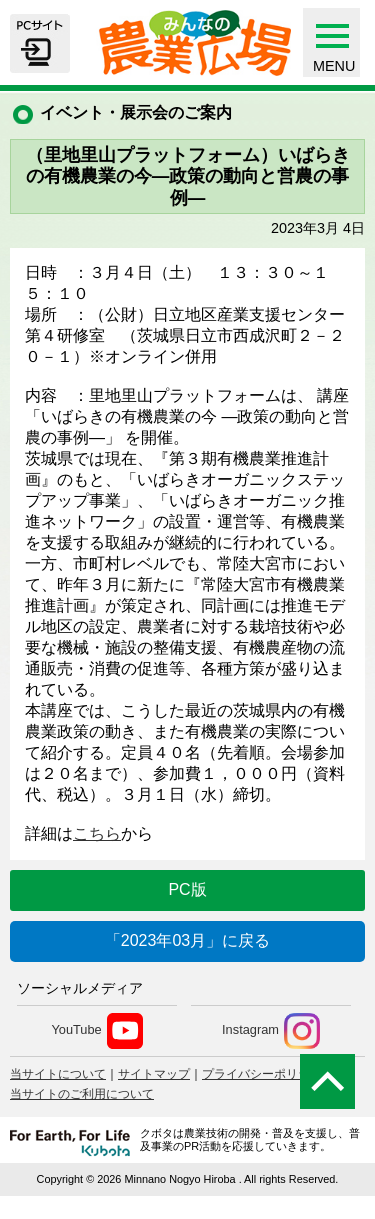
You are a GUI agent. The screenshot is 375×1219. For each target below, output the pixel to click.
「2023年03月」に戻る (187, 940)
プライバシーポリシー (262, 1074)
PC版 (187, 889)
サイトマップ (154, 1074)
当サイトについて (58, 1074)
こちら (97, 833)
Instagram (271, 1031)
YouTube (96, 1031)
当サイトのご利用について (82, 1094)
